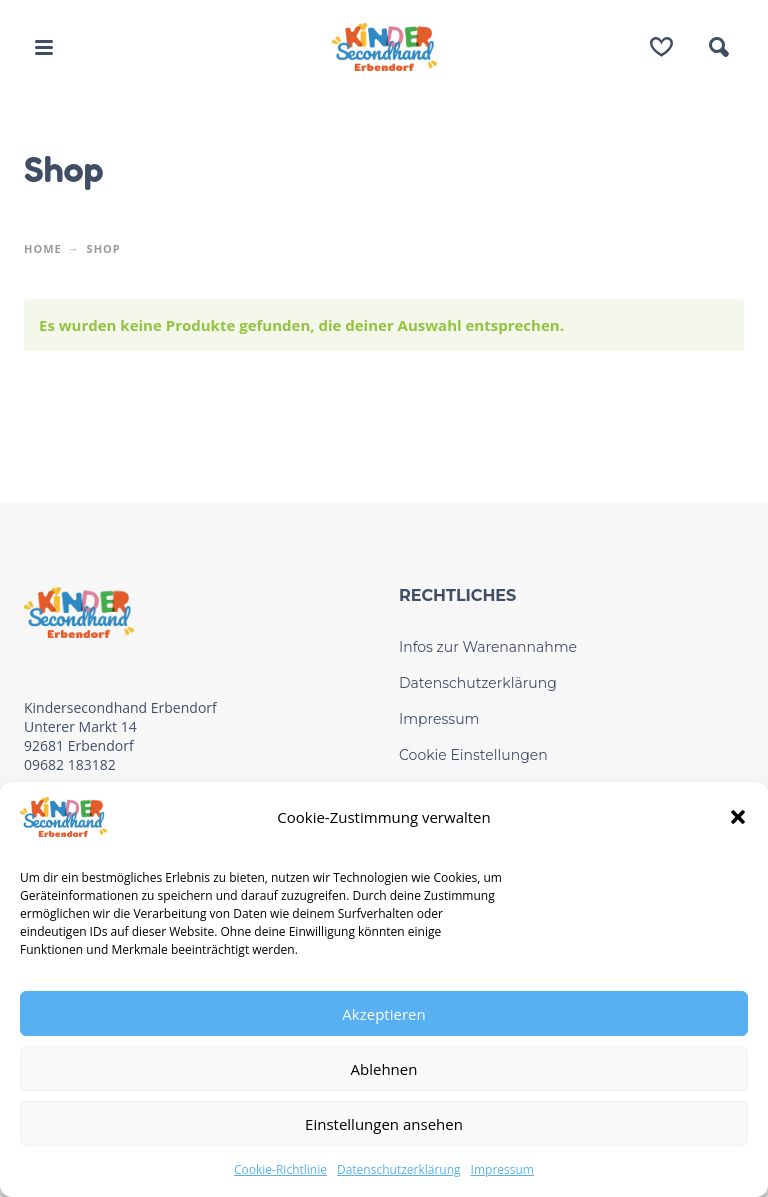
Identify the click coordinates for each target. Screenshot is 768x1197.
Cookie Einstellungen (473, 755)
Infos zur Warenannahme (488, 647)
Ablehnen (384, 1069)
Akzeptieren (383, 1014)
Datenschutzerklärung (399, 1169)
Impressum (502, 1169)
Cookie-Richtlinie (280, 1169)
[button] (738, 817)
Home (43, 248)
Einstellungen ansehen (384, 1124)
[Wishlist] (661, 47)
